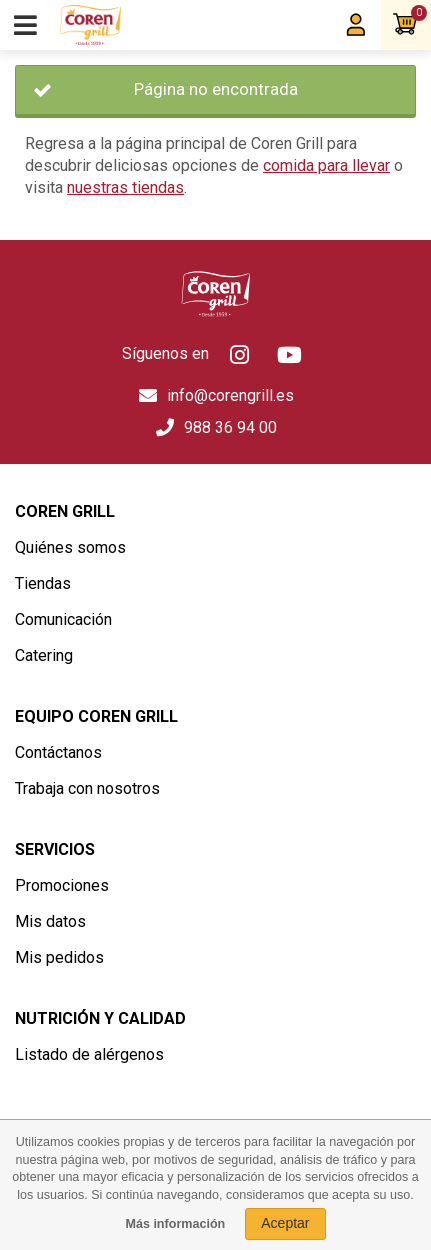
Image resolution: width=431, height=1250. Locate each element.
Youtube (289, 355)
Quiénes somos (70, 547)
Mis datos (50, 921)
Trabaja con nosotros (87, 788)
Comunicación (63, 619)
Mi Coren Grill (356, 25)
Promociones (62, 885)
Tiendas (43, 583)
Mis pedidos (59, 957)
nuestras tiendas (125, 187)
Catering (44, 655)
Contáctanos (58, 752)
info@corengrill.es (230, 395)
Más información (175, 1224)
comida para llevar (326, 165)
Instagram (239, 355)
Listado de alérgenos (89, 1054)
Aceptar (285, 1223)
